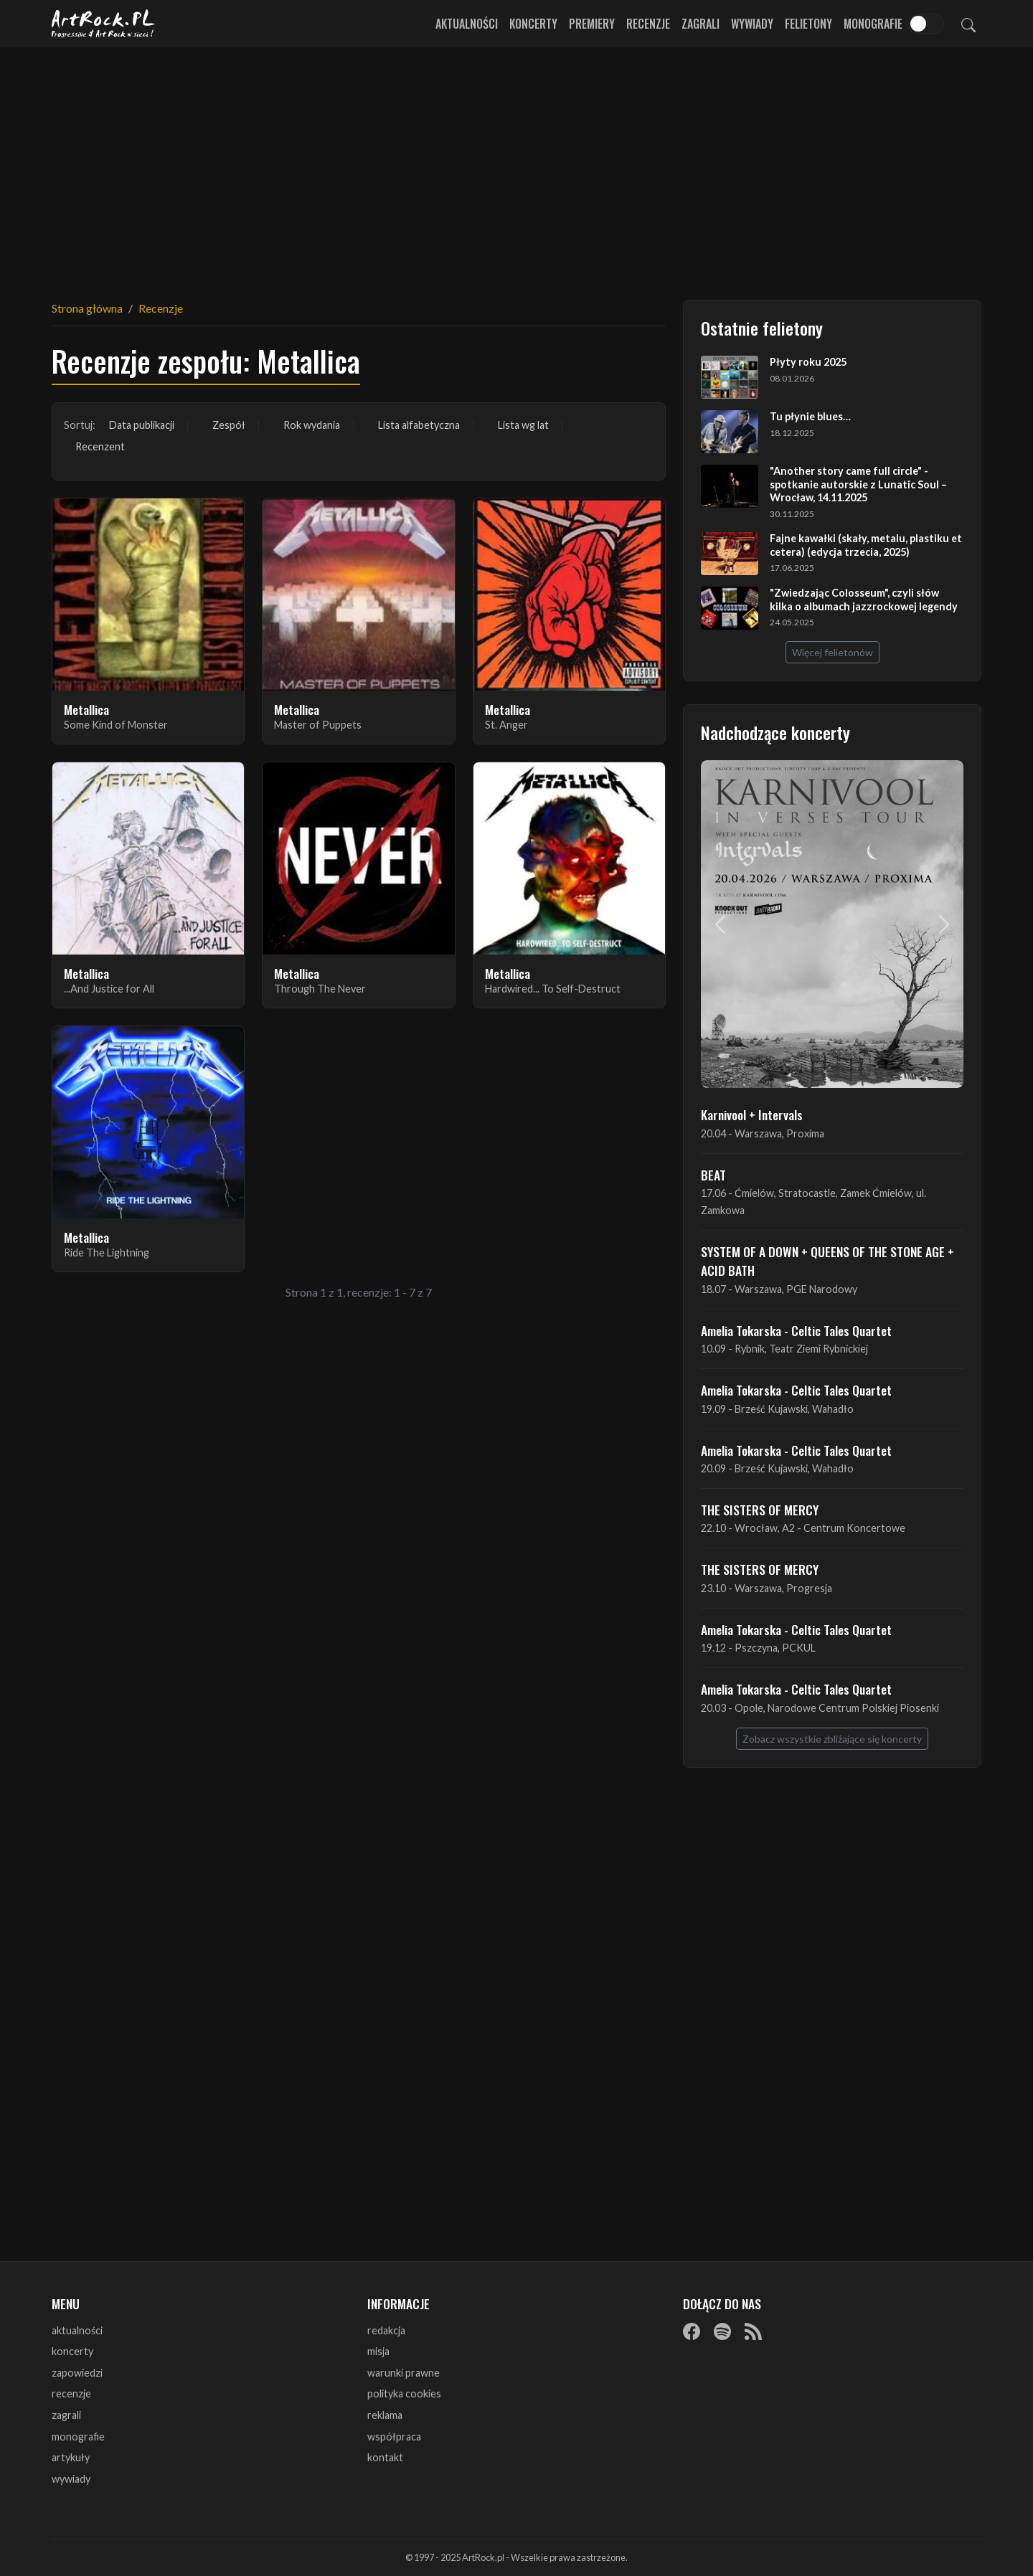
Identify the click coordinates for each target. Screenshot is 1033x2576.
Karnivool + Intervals (752, 1114)
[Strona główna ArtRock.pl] (103, 24)
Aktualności (466, 23)
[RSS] (753, 2331)
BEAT (713, 1174)
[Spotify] (722, 2331)
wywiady (71, 2479)
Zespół (228, 425)
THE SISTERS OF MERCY (760, 1509)
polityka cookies (404, 2393)
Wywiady (752, 23)
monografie (78, 2436)
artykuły (71, 2457)
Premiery (592, 23)
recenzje (71, 2393)
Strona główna (87, 308)
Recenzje (648, 23)
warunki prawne (403, 2373)
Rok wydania (311, 425)
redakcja (386, 2330)
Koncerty (533, 23)
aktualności (77, 2330)
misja (378, 2351)
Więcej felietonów (832, 652)
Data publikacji (141, 425)
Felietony (808, 23)
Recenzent (100, 446)
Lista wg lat (523, 425)
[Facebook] (691, 2331)
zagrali (66, 2415)
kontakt (385, 2457)
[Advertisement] (516, 165)
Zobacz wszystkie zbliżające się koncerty (832, 1739)
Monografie (873, 23)
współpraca (394, 2436)
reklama (384, 2415)
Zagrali (700, 23)
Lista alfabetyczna (419, 425)
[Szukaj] (968, 23)
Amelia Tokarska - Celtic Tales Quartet (796, 1330)
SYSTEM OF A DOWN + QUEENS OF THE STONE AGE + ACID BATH (827, 1260)
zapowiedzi (77, 2373)
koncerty (72, 2351)
